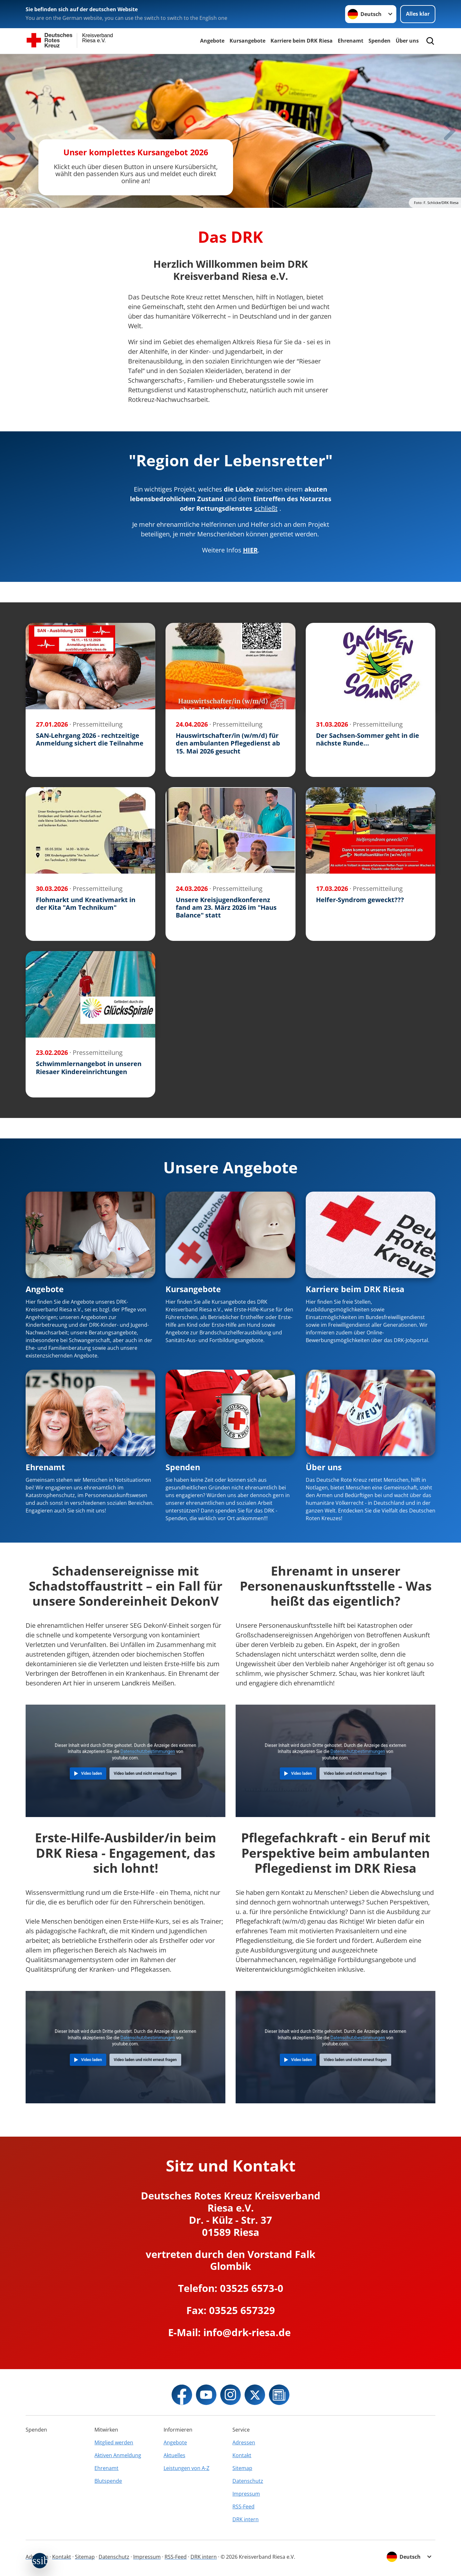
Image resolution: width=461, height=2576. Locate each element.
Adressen (243, 2442)
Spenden (379, 40)
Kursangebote (247, 40)
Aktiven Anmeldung (117, 2455)
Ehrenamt (350, 40)
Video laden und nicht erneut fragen (145, 1773)
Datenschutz (247, 2480)
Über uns (407, 40)
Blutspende (108, 2480)
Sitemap (242, 2468)
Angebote (212, 40)
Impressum (246, 2493)
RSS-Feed (243, 2506)
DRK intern (245, 2519)
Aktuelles (174, 2455)
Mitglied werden (113, 2442)
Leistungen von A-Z (186, 2468)
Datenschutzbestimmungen (147, 1751)
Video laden (91, 1773)
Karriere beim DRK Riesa (302, 40)
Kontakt (241, 2455)
